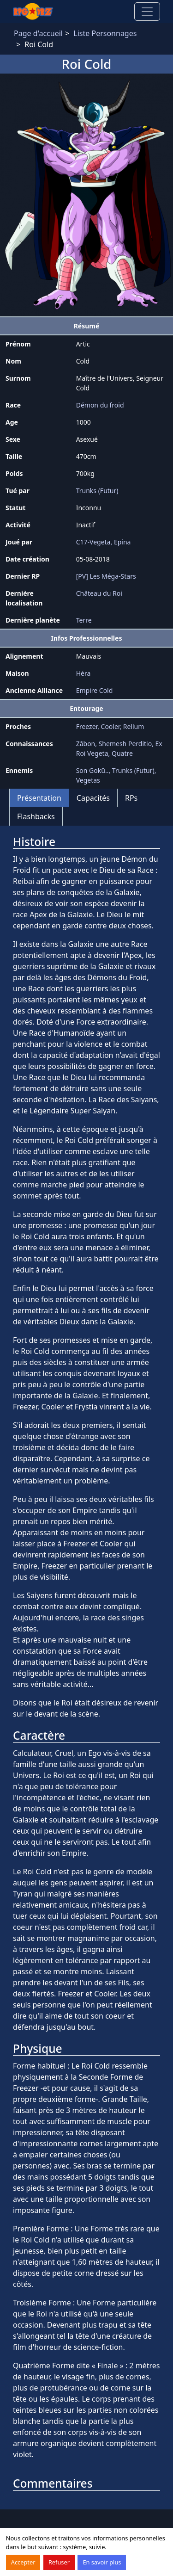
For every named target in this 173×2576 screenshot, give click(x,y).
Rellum (133, 726)
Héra (83, 673)
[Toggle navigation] (147, 11)
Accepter (23, 2562)
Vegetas (88, 780)
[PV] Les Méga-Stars (106, 576)
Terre (84, 620)
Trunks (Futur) (97, 490)
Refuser (59, 2562)
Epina (122, 541)
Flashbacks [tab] (36, 816)
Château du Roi (99, 593)
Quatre (122, 753)
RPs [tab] (131, 798)
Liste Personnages (105, 33)
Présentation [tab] (39, 798)
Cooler (110, 726)
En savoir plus (102, 2562)
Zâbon (85, 743)
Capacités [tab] (93, 798)
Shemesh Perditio (125, 743)
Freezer (86, 726)
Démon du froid (100, 405)
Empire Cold (94, 690)
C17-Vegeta (93, 541)
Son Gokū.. (92, 770)
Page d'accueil (38, 33)
